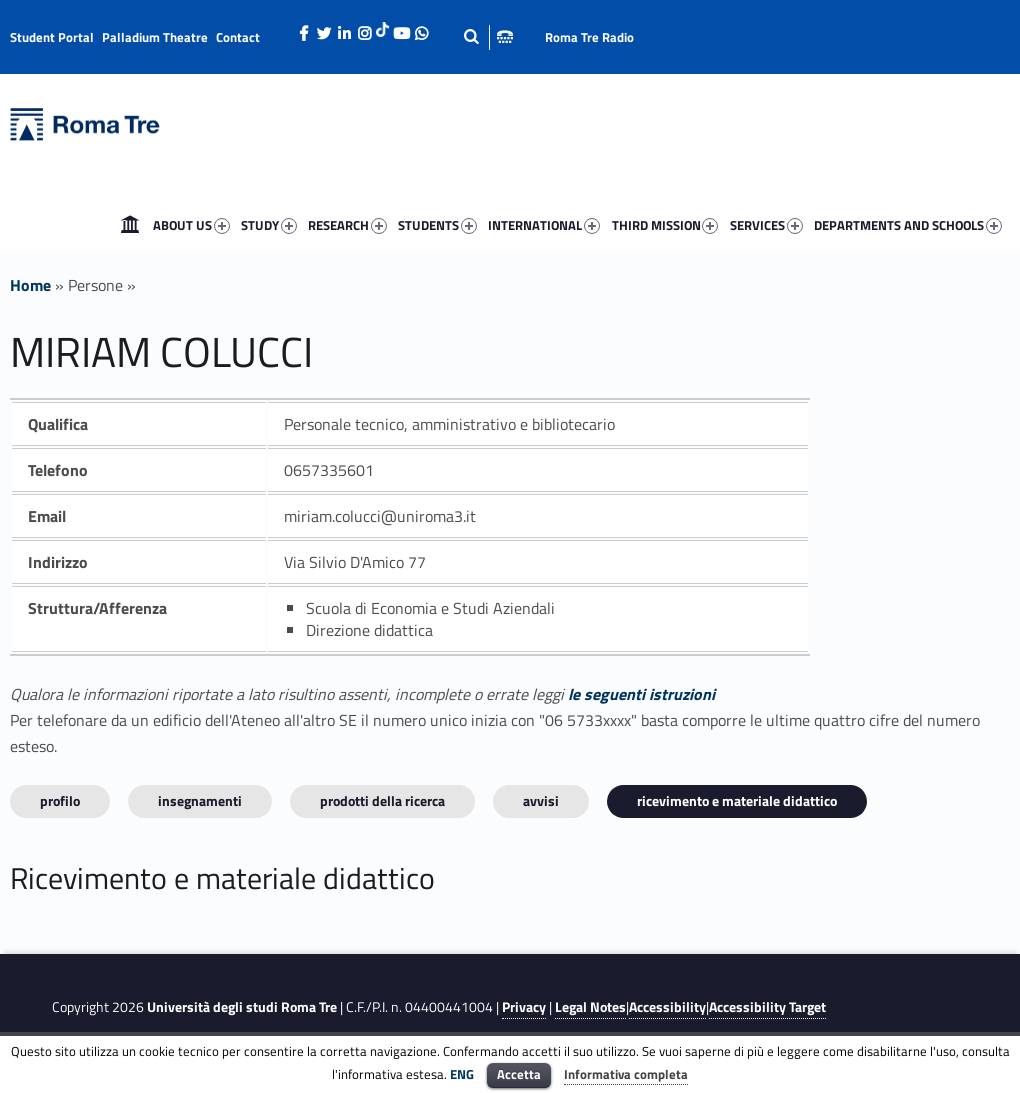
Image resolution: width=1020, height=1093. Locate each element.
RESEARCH (347, 225)
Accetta (519, 1074)
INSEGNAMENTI (200, 800)
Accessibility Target (767, 1007)
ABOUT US (191, 225)
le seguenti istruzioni (641, 694)
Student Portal (52, 37)
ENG (462, 1074)
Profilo (60, 800)
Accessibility (667, 1007)
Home (130, 225)
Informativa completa (626, 1074)
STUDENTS (437, 225)
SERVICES (766, 225)
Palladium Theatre (155, 37)
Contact (238, 37)
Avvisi (541, 800)
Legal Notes (590, 1007)
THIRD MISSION (665, 225)
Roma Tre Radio (589, 37)
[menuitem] (130, 225)
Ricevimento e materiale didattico (737, 800)
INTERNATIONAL (544, 225)
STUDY (269, 225)
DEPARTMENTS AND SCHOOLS (908, 225)
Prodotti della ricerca (382, 800)
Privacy (524, 1007)
